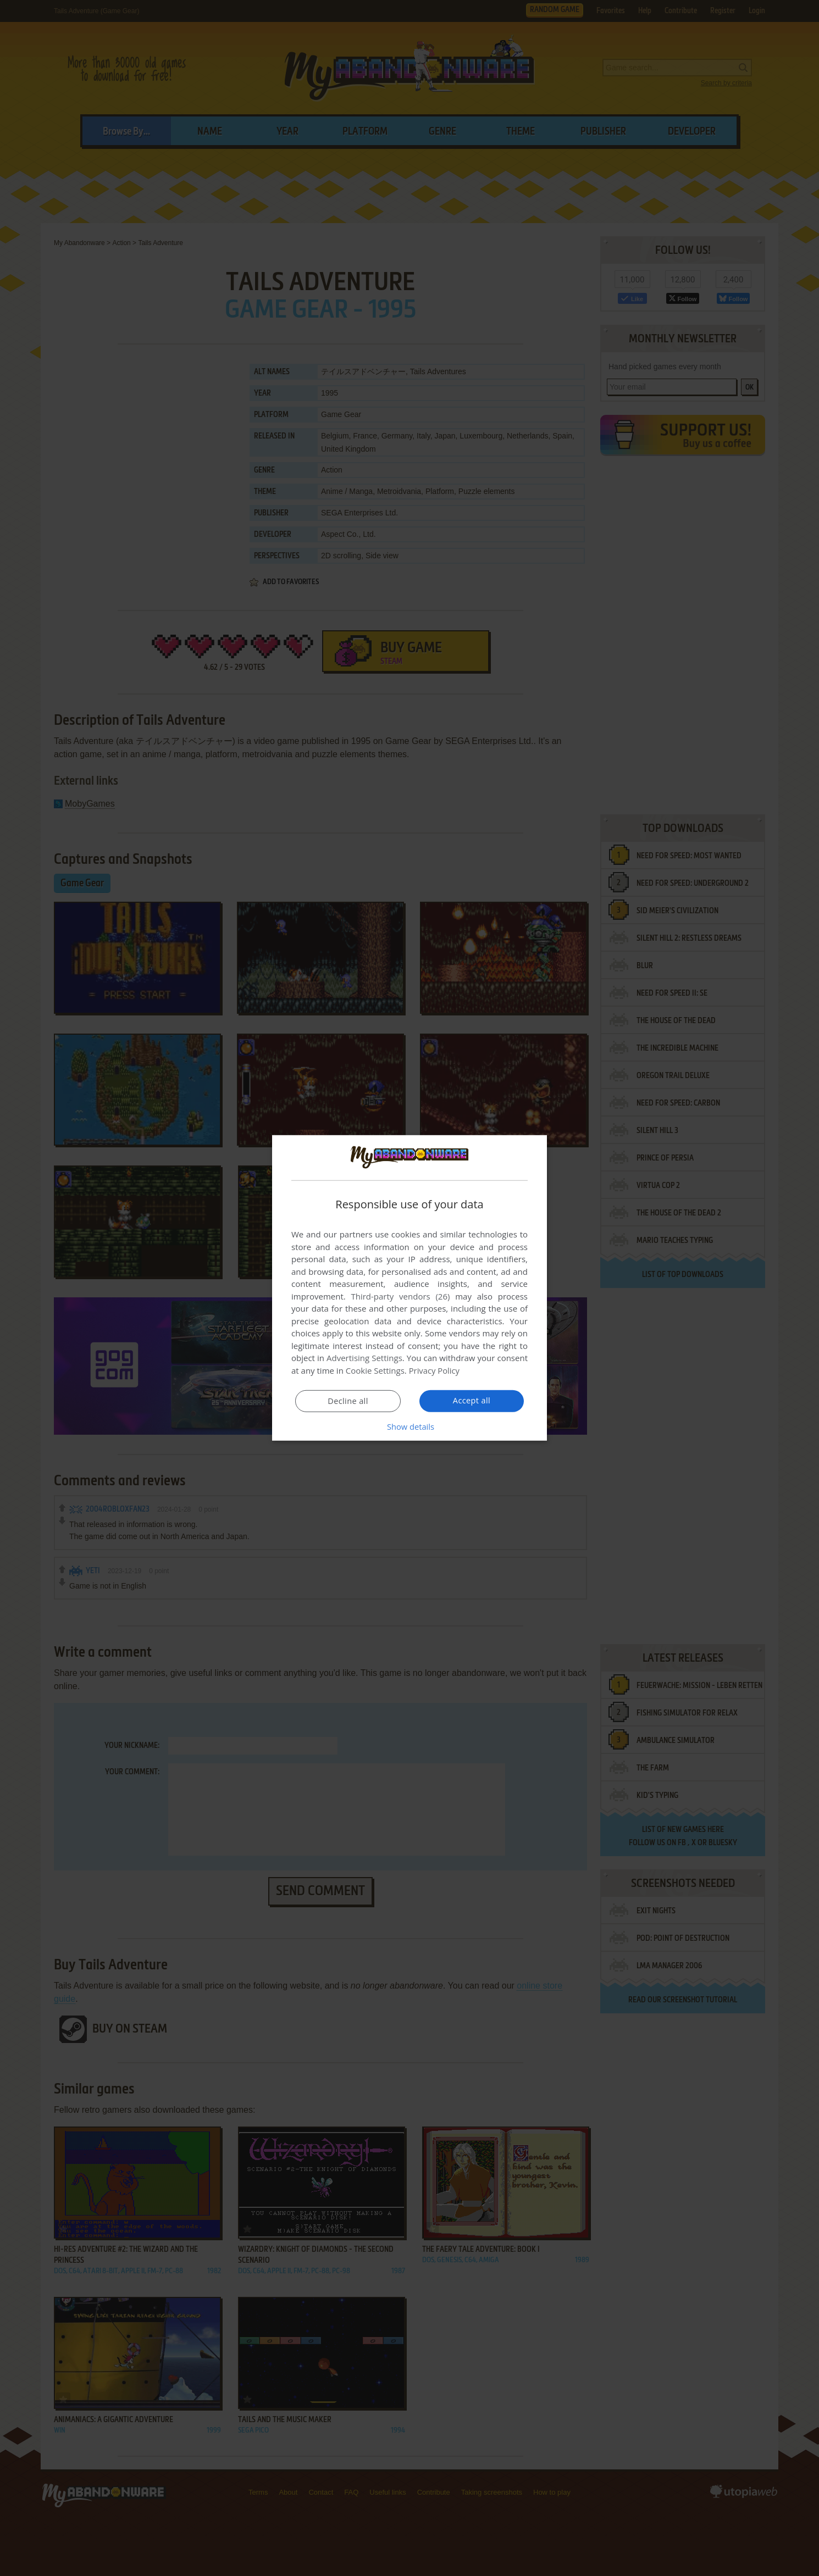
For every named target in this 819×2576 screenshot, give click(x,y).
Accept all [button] (471, 1400)
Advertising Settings (364, 1357)
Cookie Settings (375, 1370)
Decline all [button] (348, 1401)
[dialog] (409, 1288)
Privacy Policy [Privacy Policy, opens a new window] (435, 1370)
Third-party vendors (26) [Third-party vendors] (400, 1296)
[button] (409, 1426)
